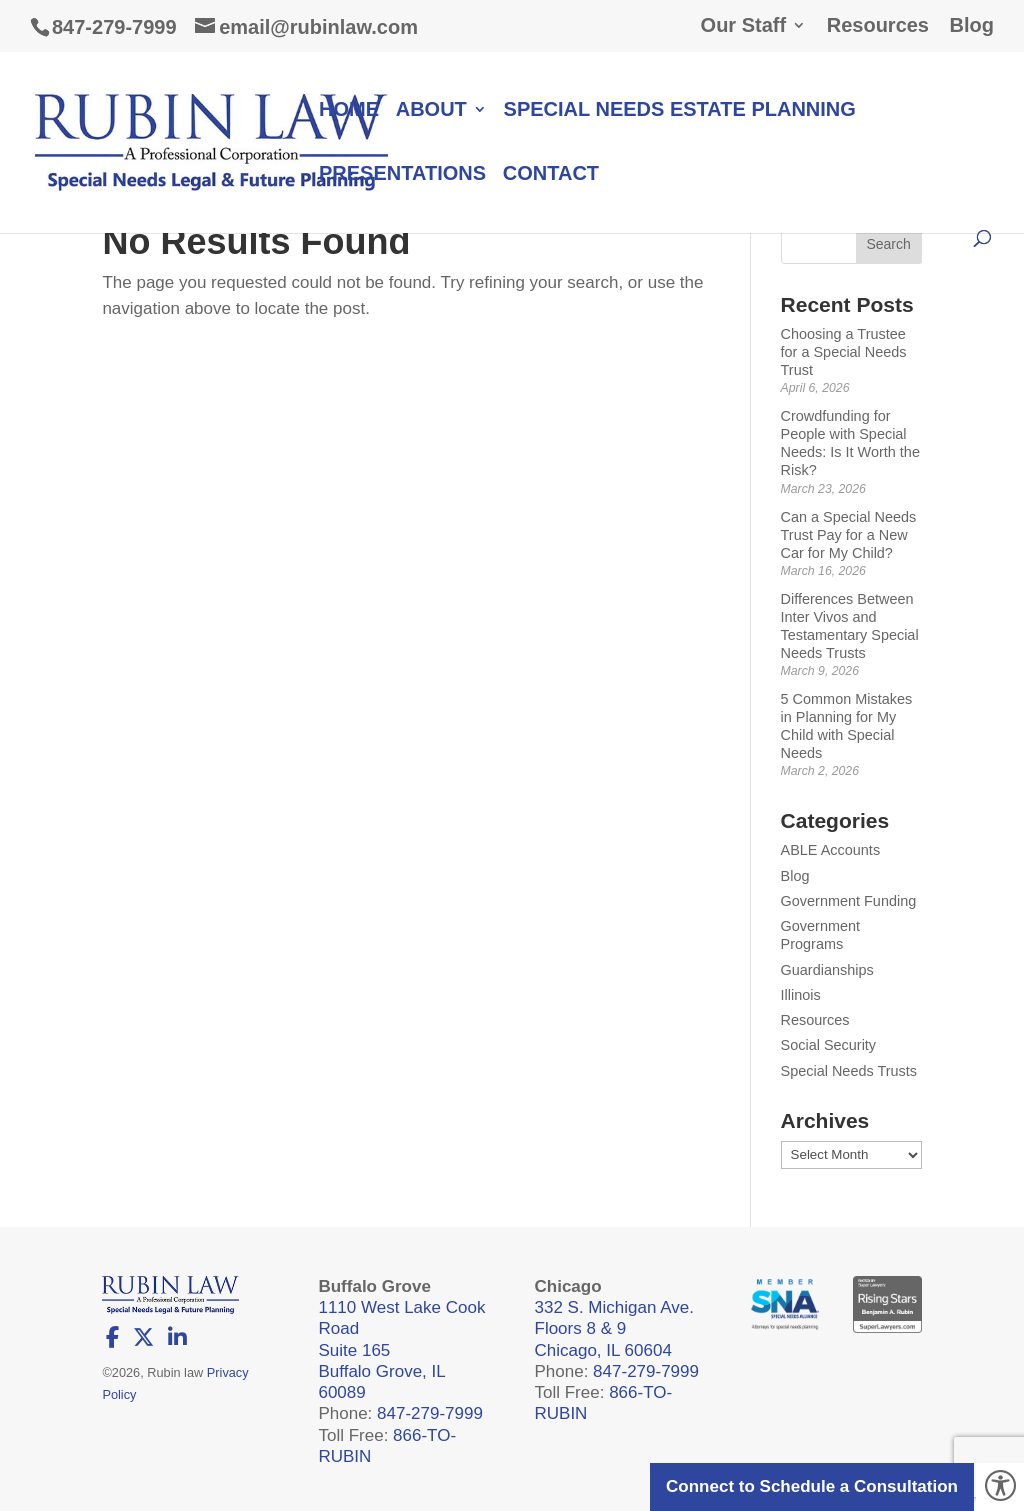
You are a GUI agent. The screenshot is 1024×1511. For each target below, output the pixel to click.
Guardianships (827, 970)
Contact (551, 175)
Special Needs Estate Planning (680, 111)
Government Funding (849, 901)
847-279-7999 (114, 27)
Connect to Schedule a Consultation (812, 1486)
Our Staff (744, 25)
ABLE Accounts (831, 850)
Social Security (829, 1045)
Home (349, 111)
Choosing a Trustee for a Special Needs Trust (844, 352)
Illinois (801, 995)
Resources (878, 25)
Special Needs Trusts (849, 1071)
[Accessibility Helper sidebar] (1000, 1487)
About (431, 111)
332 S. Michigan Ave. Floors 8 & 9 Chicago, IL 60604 (614, 1329)
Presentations (402, 175)
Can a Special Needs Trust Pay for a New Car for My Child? (849, 535)
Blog (972, 25)
